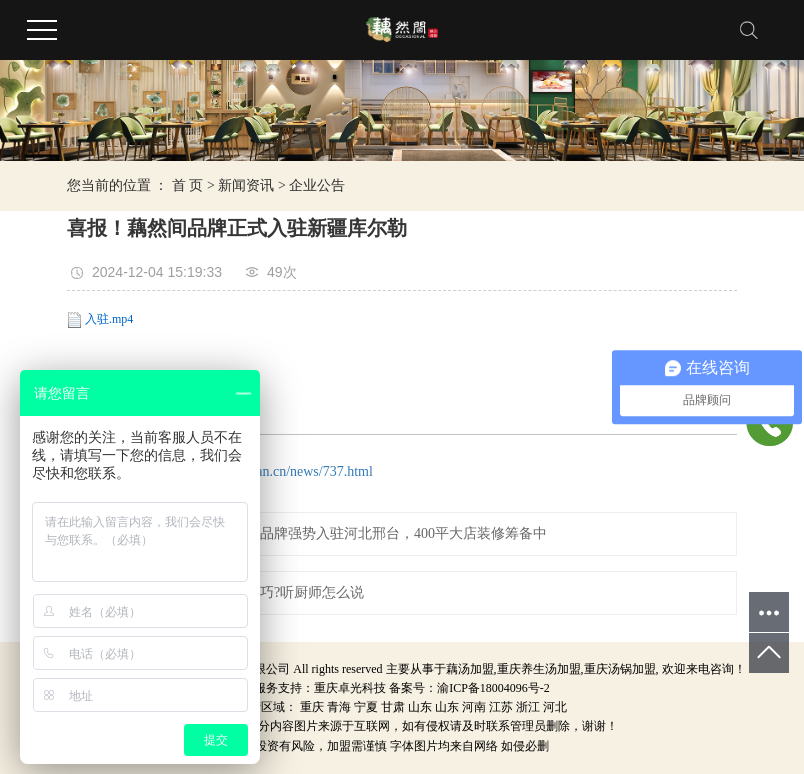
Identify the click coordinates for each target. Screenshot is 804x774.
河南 (474, 707)
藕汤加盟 (470, 669)
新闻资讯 (246, 185)
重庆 (312, 707)
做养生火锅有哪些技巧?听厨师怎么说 (249, 592)
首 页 (188, 185)
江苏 (501, 707)
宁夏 (366, 707)
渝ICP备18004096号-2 (493, 688)
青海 (339, 707)
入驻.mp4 (109, 319)
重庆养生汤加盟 (539, 669)
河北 (555, 707)
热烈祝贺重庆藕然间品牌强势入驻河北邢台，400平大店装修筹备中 (340, 533)
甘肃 (393, 707)
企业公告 (317, 185)
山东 (420, 707)
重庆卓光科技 (350, 688)
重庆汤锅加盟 (620, 669)
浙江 (528, 707)
